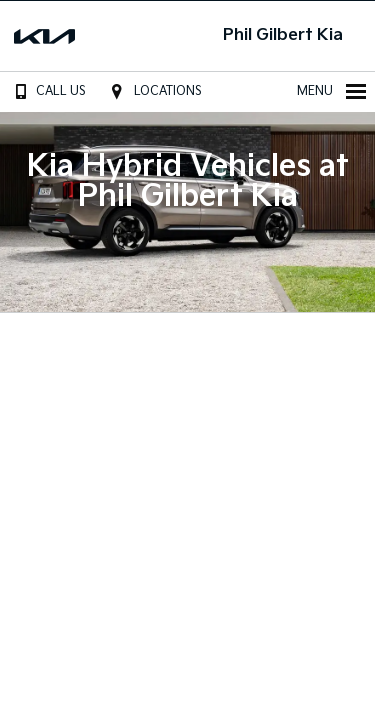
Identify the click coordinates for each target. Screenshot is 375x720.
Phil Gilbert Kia (283, 35)
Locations (153, 91)
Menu (332, 91)
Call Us (46, 91)
